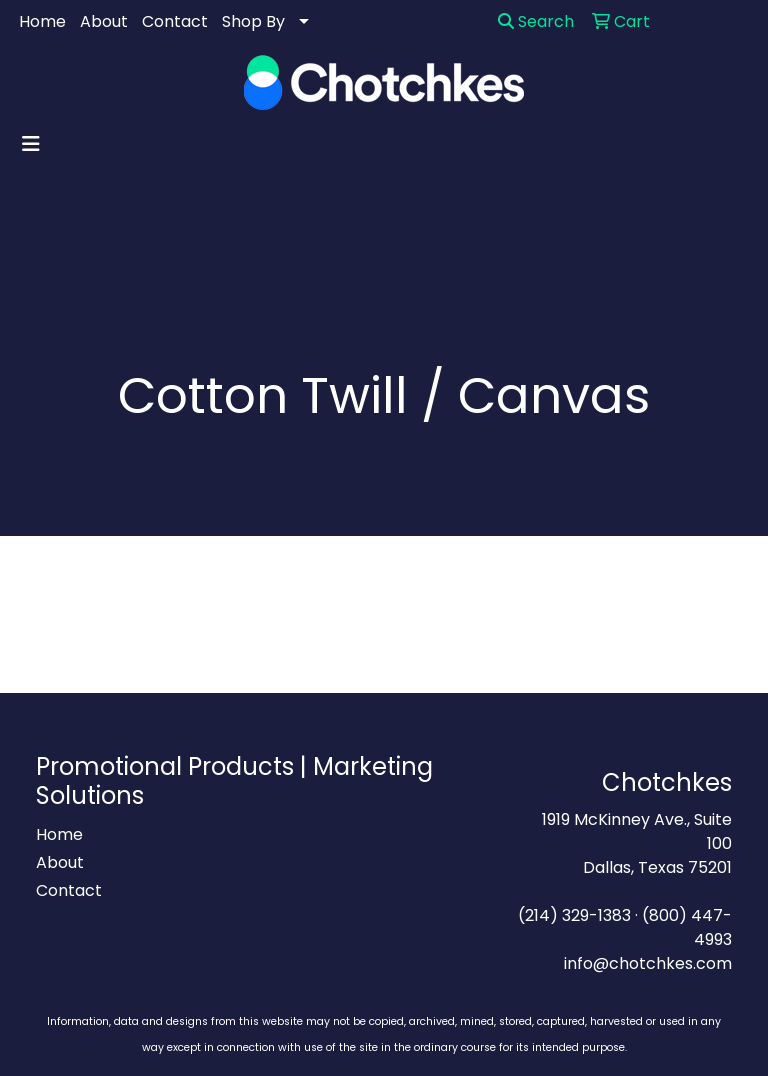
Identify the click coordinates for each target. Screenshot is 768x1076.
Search (536, 21)
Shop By (253, 21)
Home (42, 21)
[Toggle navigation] (31, 144)
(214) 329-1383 (574, 915)
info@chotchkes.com (648, 963)
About (104, 21)
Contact (175, 21)
